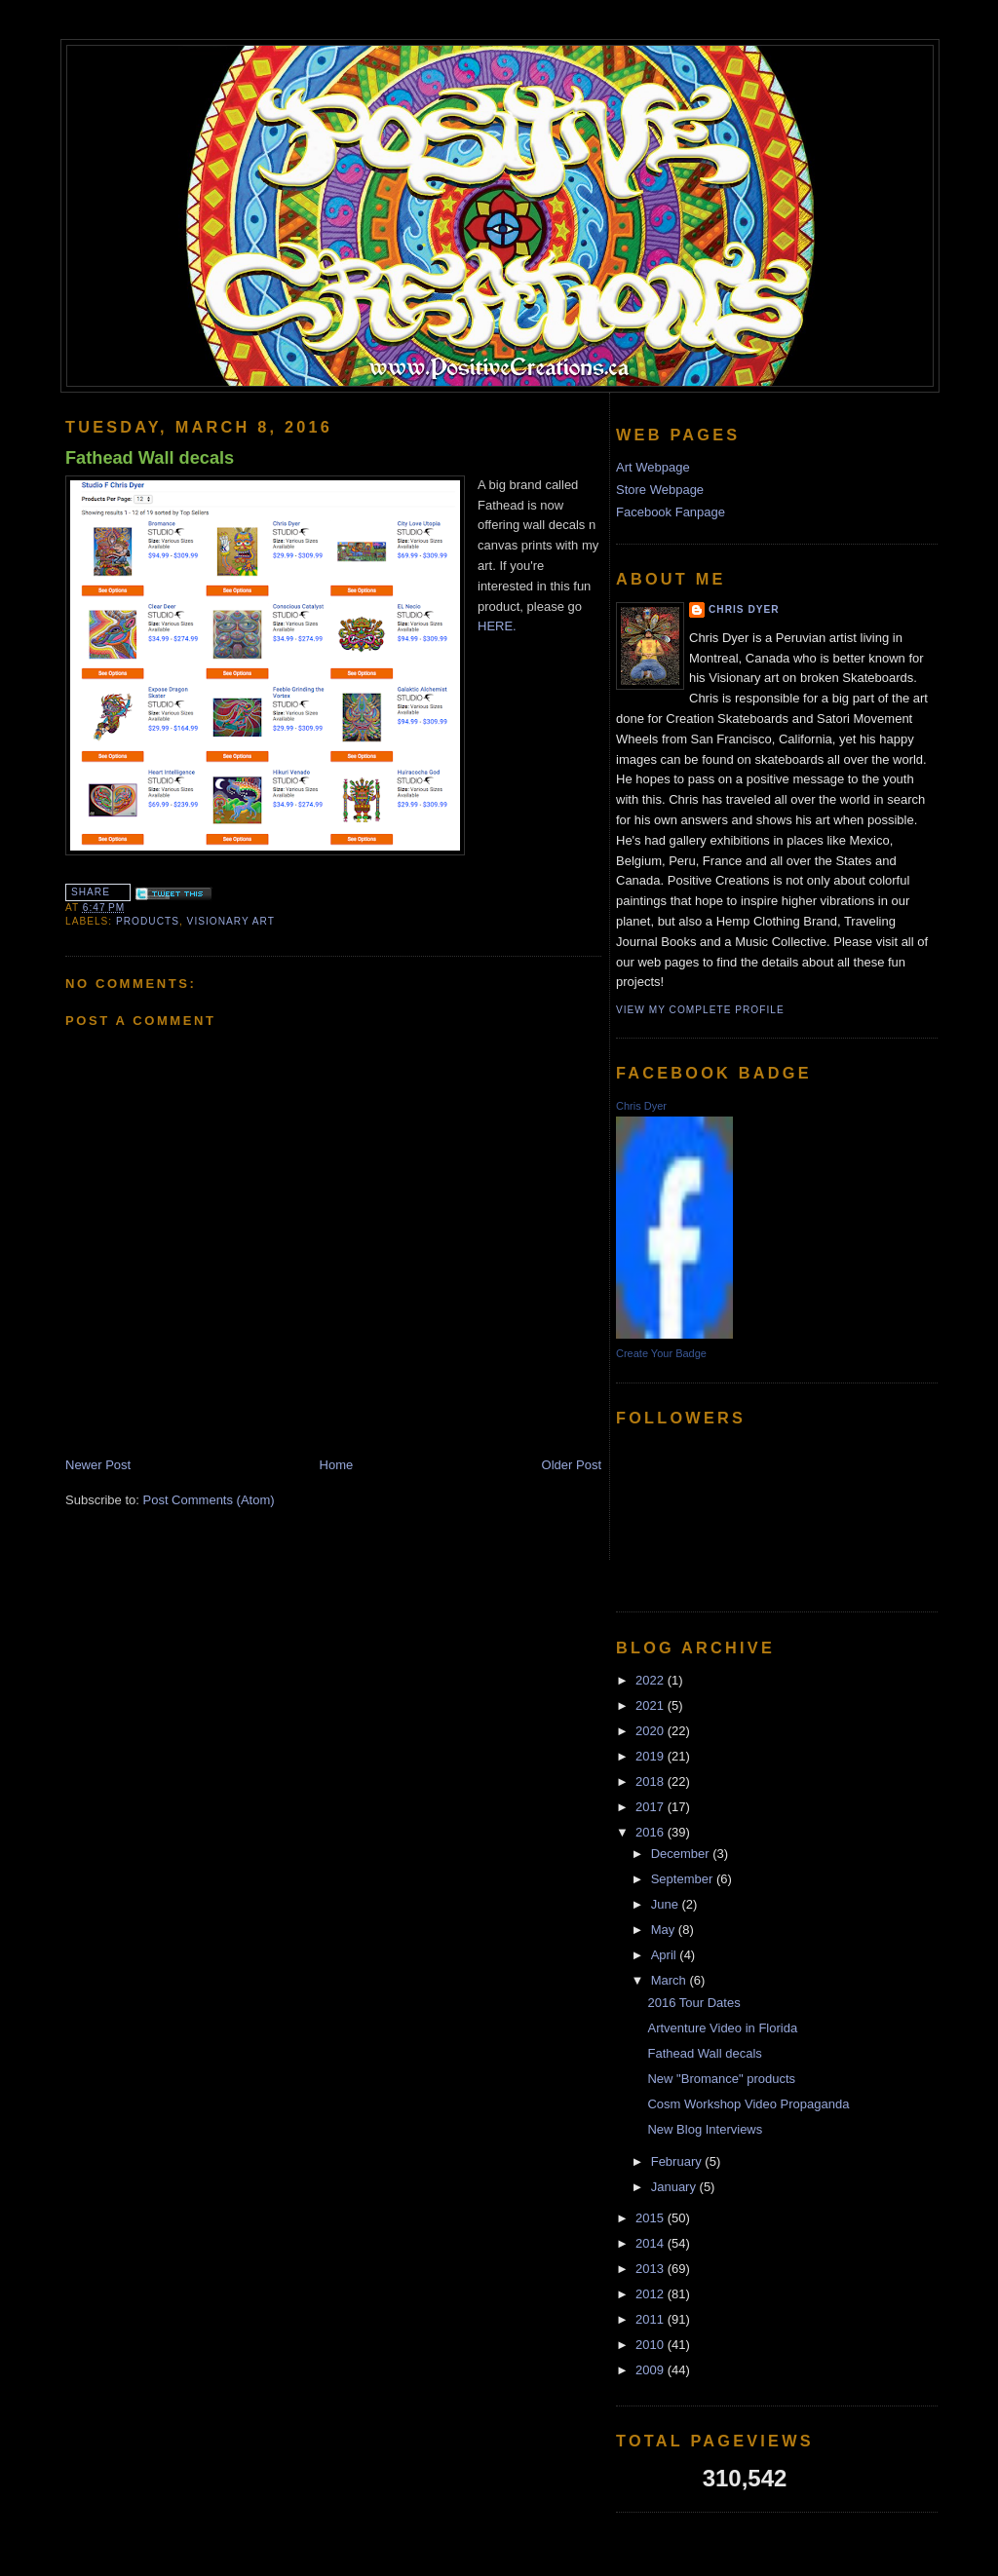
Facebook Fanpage (670, 512)
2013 (651, 2268)
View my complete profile (700, 1009)
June (666, 1904)
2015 (651, 2218)
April (665, 1955)
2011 (651, 2319)
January (675, 2186)
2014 (651, 2243)
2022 (651, 1680)
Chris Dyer (744, 609)
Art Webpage (653, 467)
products (147, 921)
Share (90, 892)
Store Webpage (660, 489)
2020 (651, 1731)
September (683, 1879)
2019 (651, 1756)
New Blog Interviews (704, 2129)
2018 (651, 1781)
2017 (651, 1806)
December (682, 1853)
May (664, 1929)
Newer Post (98, 1465)
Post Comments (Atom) (209, 1500)
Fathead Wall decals (149, 458)
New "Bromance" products (721, 2078)
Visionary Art (231, 921)
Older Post (571, 1465)
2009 (651, 2370)
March (670, 1980)
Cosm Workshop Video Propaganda (748, 2104)
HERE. (497, 626)
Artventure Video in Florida (722, 2028)
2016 (651, 1832)
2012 (651, 2294)
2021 (651, 1705)
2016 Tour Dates (693, 2002)
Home (337, 1465)
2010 (651, 2344)
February (678, 2161)
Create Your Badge (661, 1353)
